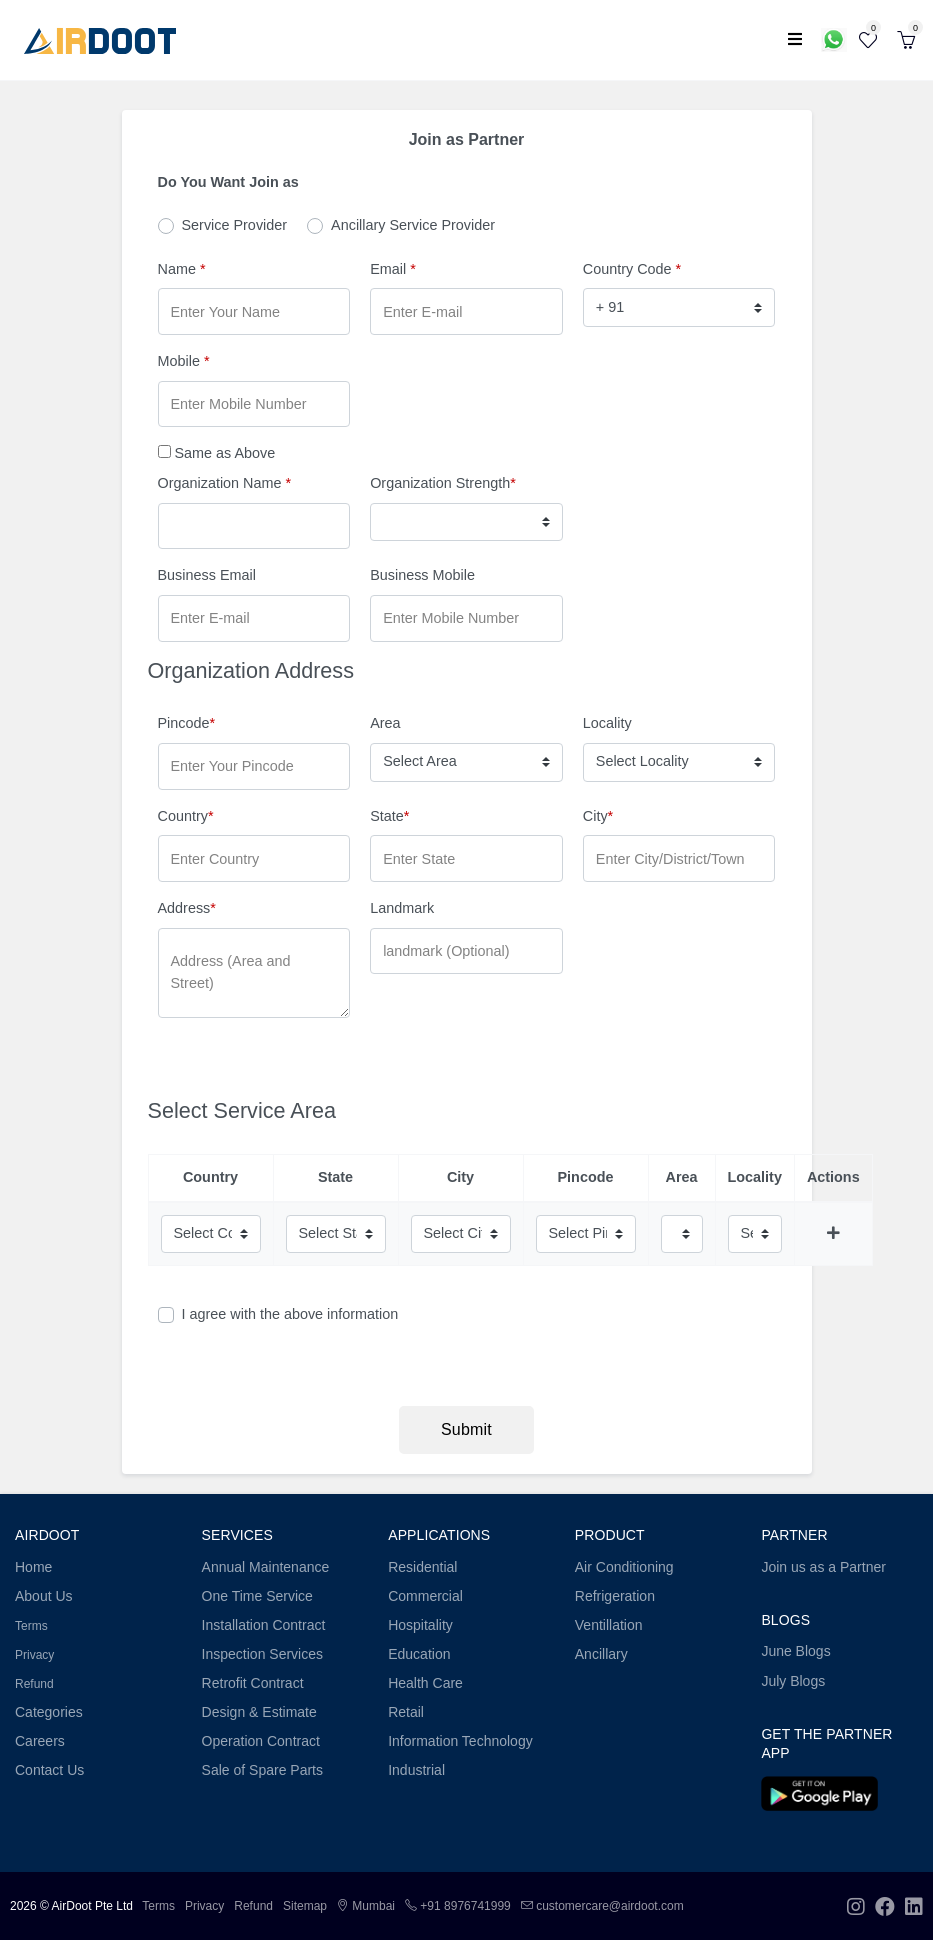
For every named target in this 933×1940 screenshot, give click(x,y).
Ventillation (609, 1625)
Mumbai (366, 1906)
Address (187, 908)
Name (182, 269)
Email (393, 269)
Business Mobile (422, 575)
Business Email (207, 575)
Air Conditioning (624, 1567)
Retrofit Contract (253, 1683)
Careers (40, 1741)
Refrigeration (615, 1596)
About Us (44, 1596)
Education (419, 1654)
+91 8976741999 (458, 1906)
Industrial (416, 1770)
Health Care (425, 1683)
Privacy (34, 1655)
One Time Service (257, 1596)
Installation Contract (264, 1625)
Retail (406, 1712)
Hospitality (420, 1625)
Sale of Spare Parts (262, 1770)
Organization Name (225, 483)
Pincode (187, 723)
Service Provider (235, 225)
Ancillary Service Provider (413, 225)
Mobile (184, 361)
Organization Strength (443, 483)
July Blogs (793, 1681)
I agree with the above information (290, 1314)
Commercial (425, 1596)
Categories (49, 1712)
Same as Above (225, 453)
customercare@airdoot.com (602, 1906)
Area (385, 723)
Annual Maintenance (266, 1567)
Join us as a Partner (823, 1567)
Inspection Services (262, 1654)
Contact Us (49, 1770)
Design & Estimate (259, 1712)
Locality (607, 723)
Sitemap (305, 1906)
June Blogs (795, 1651)
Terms (31, 1626)
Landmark (402, 908)
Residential (422, 1567)
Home (33, 1567)
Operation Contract (261, 1741)
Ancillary (601, 1654)
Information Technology (460, 1741)
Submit (466, 1429)
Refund (34, 1684)
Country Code (632, 269)
